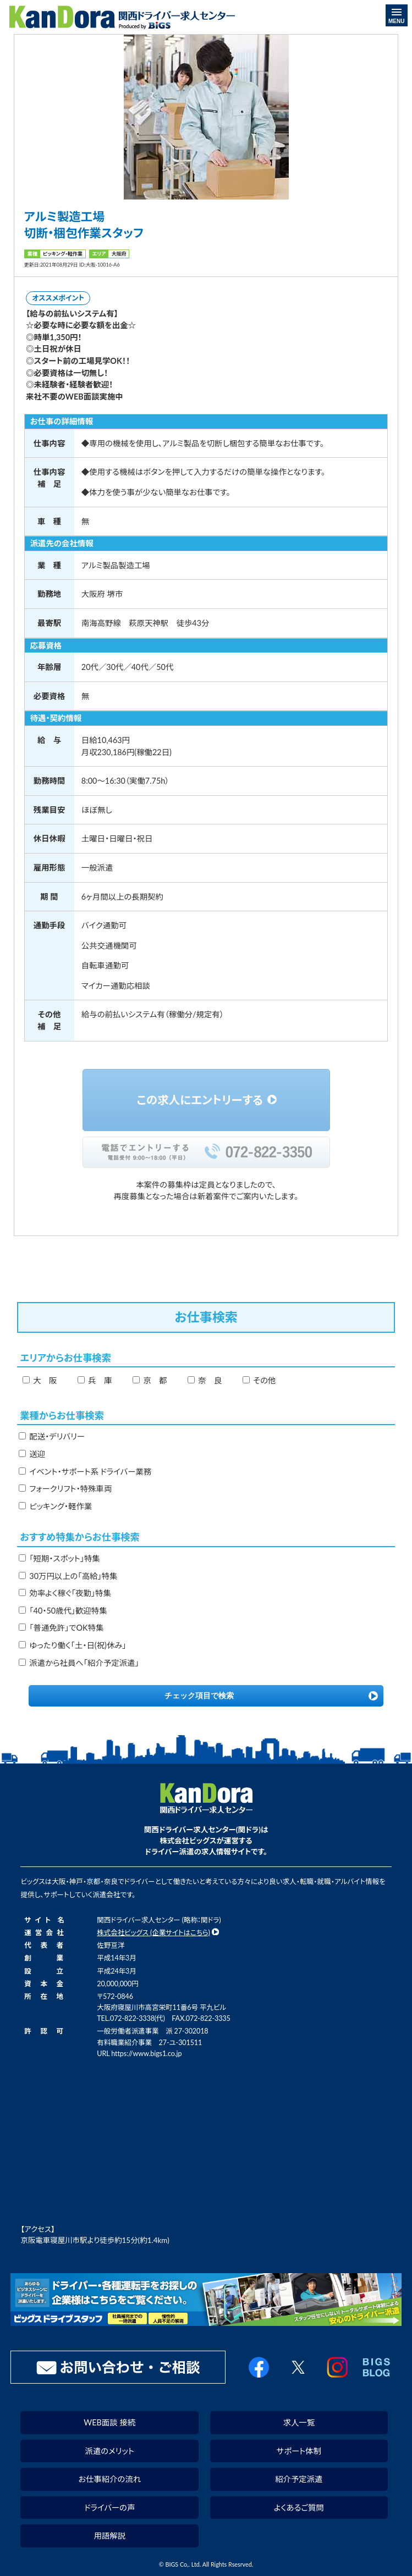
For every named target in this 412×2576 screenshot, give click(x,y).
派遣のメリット (109, 2451)
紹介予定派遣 (298, 2479)
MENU (396, 16)
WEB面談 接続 (109, 2422)
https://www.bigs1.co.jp (146, 2053)
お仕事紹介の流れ (109, 2479)
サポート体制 (299, 2451)
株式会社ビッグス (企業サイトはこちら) (153, 1933)
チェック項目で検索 (199, 1695)
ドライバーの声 (109, 2507)
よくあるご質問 (299, 2507)
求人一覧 (299, 2422)
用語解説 (109, 2535)
